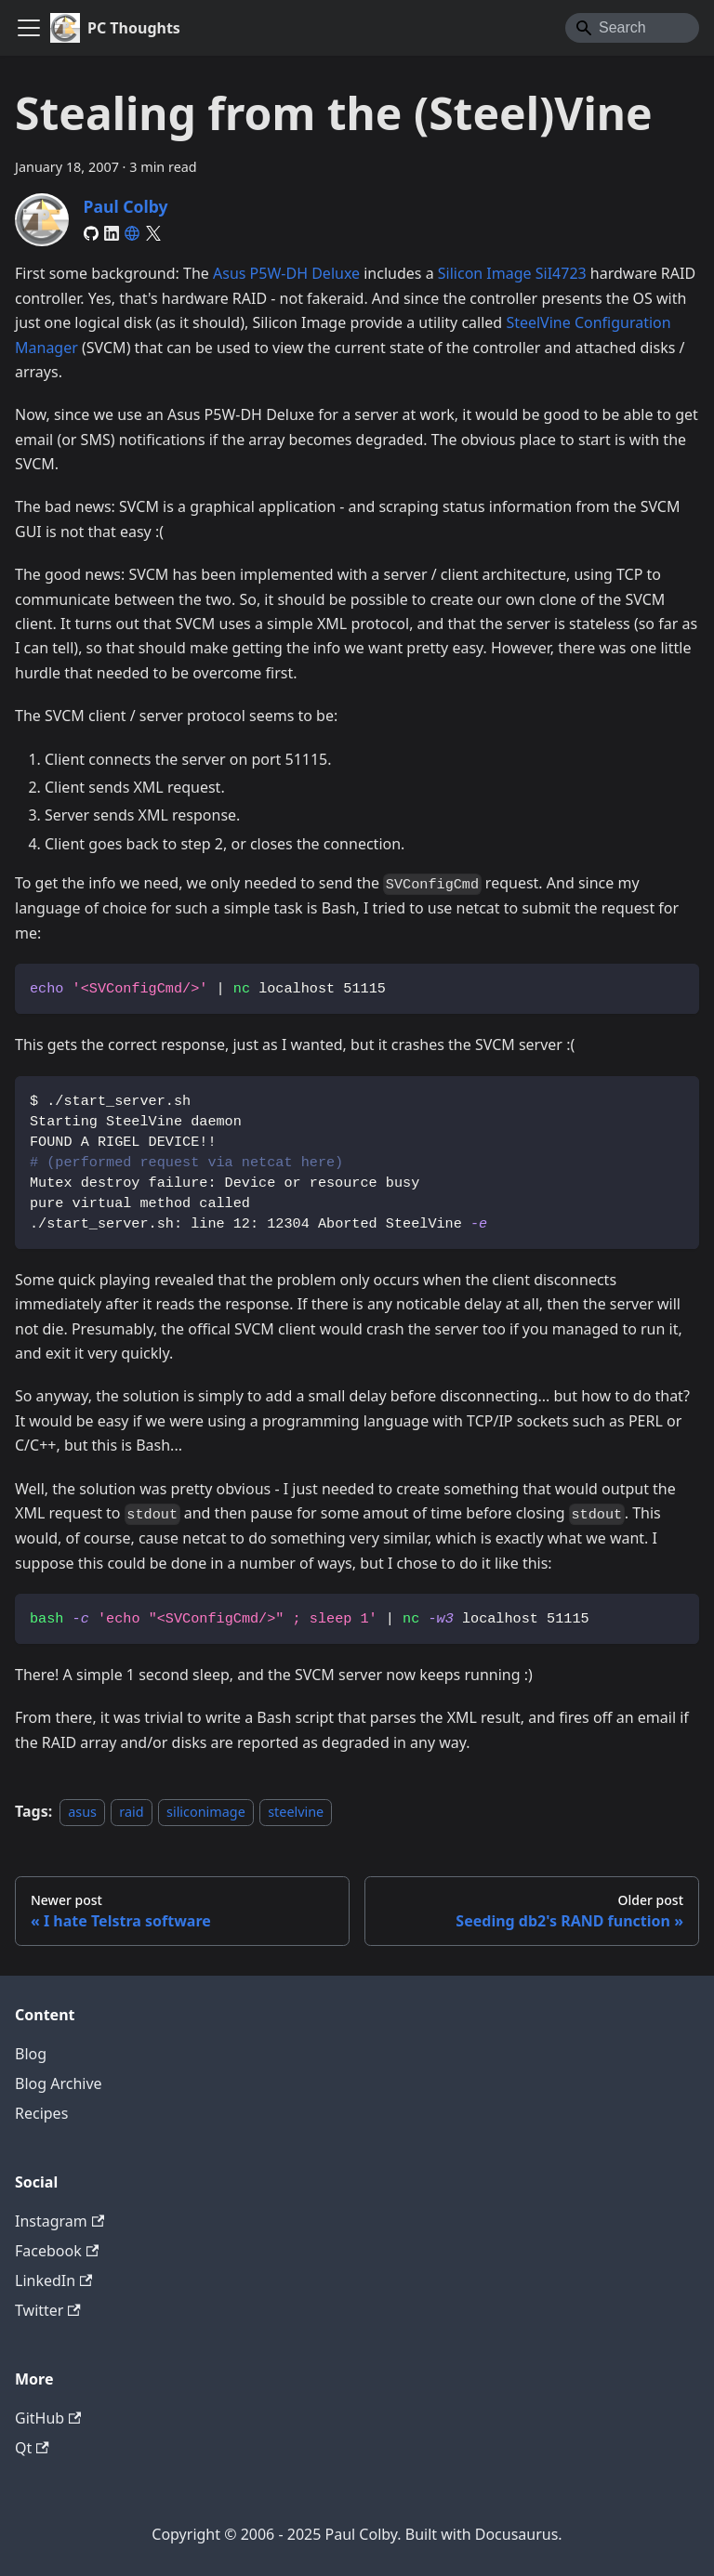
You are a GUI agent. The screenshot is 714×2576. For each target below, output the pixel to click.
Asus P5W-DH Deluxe (286, 273)
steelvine (296, 1811)
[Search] (632, 28)
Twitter (48, 2310)
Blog (30, 2054)
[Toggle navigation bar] (29, 28)
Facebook (57, 2251)
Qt (32, 2448)
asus (82, 1811)
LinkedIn (53, 2280)
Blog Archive (58, 2083)
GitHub (48, 2418)
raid (131, 1811)
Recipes (41, 2113)
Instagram (59, 2221)
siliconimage (205, 1811)
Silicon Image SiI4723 (512, 273)
